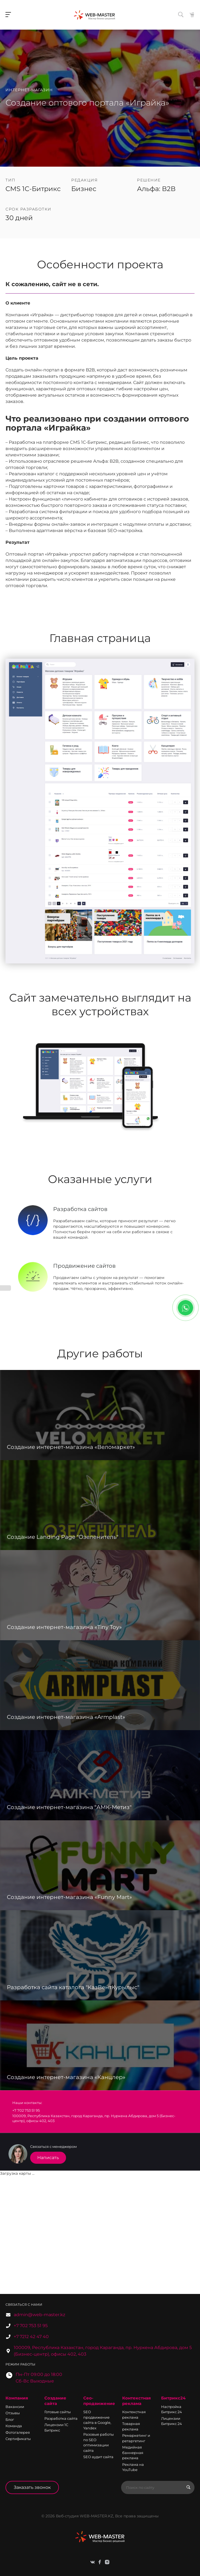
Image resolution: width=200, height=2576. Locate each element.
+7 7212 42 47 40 (31, 2336)
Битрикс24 (173, 2398)
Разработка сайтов (80, 1209)
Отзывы (12, 2413)
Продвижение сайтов (84, 1266)
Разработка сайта (61, 2418)
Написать (48, 2157)
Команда (13, 2426)
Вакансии (14, 2406)
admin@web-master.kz (39, 2314)
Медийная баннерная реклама (132, 2452)
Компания (16, 2398)
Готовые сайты (57, 2412)
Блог (9, 2419)
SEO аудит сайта (98, 2457)
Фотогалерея (17, 2432)
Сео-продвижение (99, 2400)
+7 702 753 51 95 (31, 2325)
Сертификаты (18, 2438)
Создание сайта (55, 2400)
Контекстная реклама (136, 2400)
